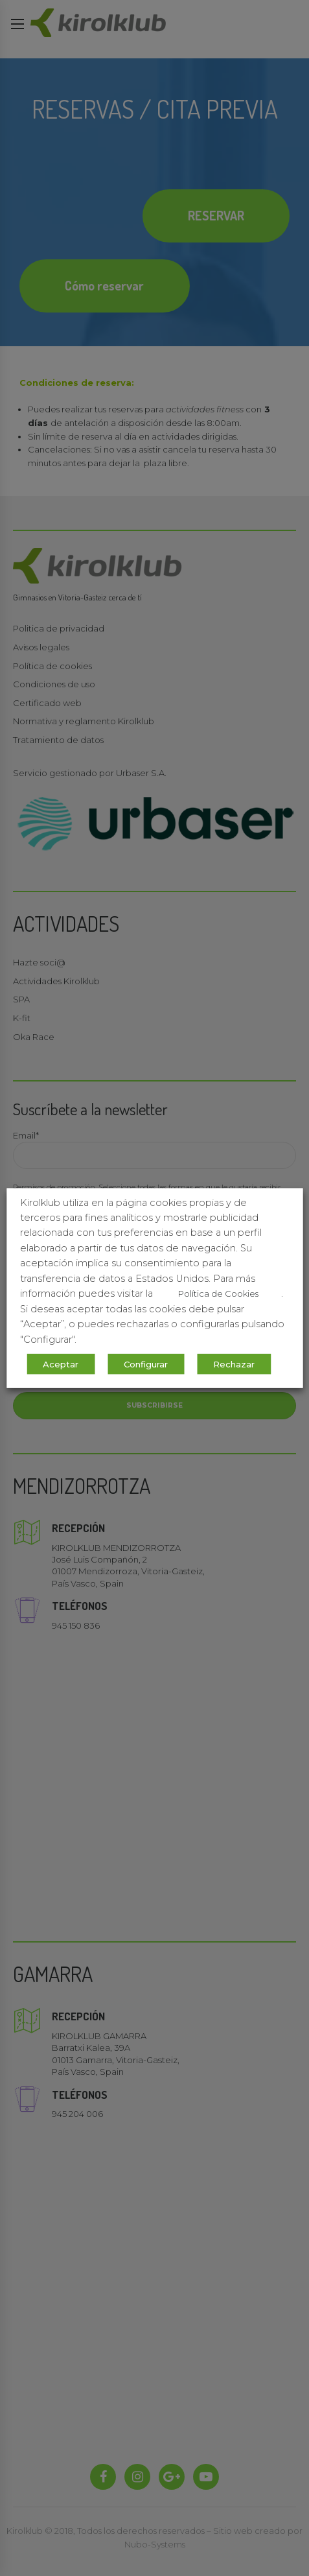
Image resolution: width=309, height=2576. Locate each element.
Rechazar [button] (234, 1364)
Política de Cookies (218, 1293)
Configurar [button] (146, 1364)
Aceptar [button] (60, 1364)
